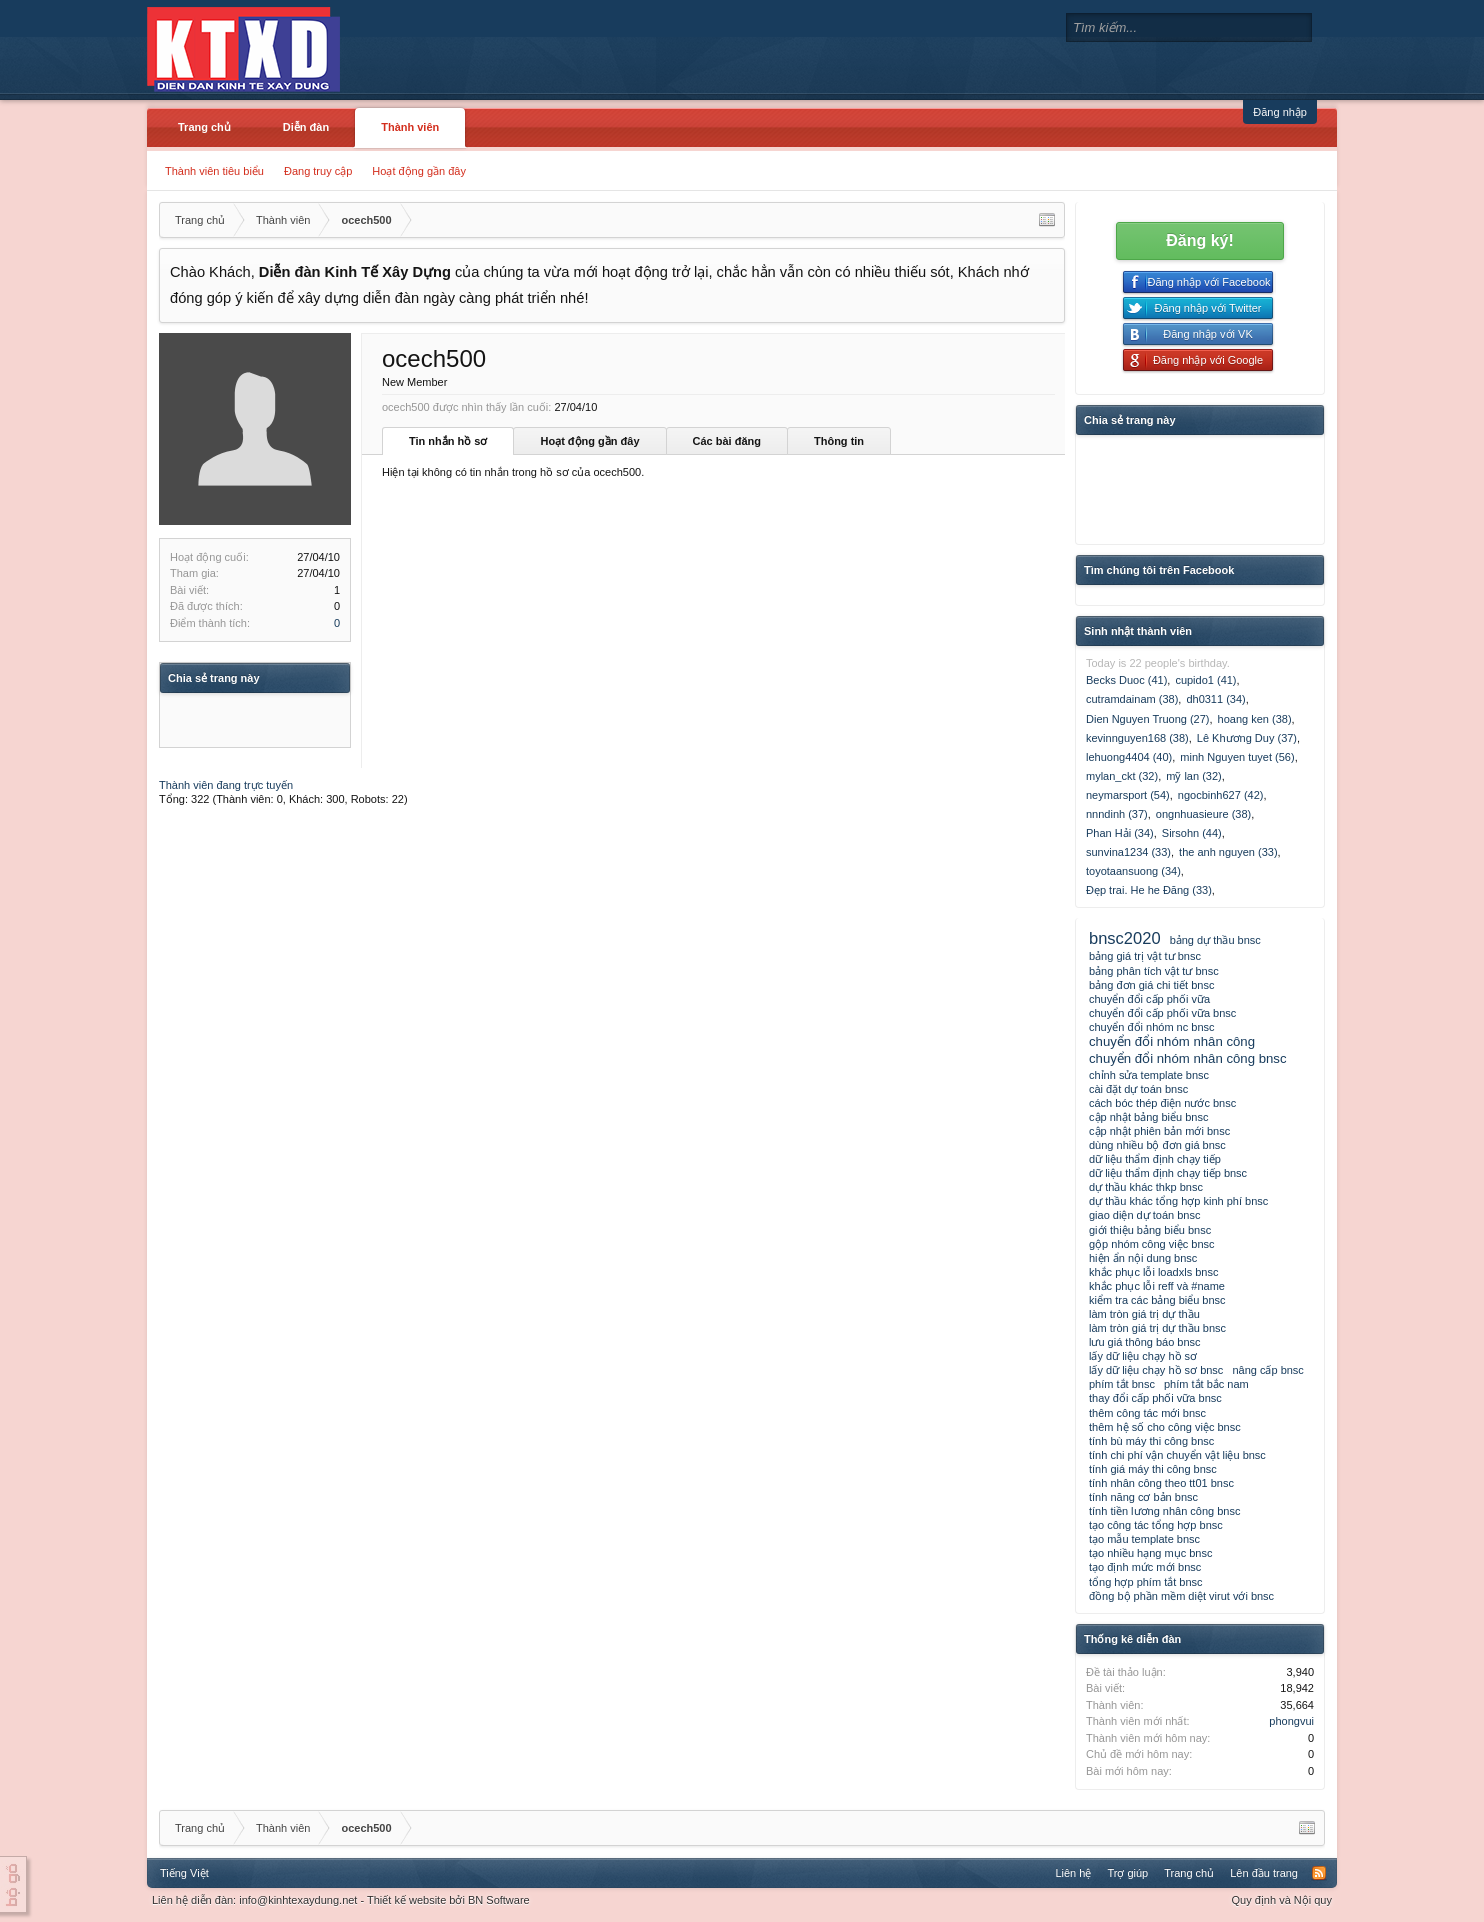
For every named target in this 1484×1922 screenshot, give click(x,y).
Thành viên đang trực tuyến (226, 785)
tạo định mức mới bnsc (1145, 1567)
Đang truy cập (318, 171)
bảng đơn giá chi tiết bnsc (1151, 985)
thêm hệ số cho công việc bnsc (1165, 1427)
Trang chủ (204, 127)
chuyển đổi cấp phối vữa (1149, 999)
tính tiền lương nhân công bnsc (1164, 1511)
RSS (1319, 1873)
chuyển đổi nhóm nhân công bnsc (1188, 1058)
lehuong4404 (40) (1129, 757)
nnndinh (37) (1117, 814)
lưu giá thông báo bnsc (1145, 1342)
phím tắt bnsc (1122, 1384)
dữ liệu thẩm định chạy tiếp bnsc (1168, 1173)
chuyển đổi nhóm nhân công (1172, 1041)
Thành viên (410, 127)
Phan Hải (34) (1120, 833)
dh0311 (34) (1215, 699)
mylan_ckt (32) (1122, 776)
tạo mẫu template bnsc (1144, 1539)
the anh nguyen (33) (1228, 852)
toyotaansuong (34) (1133, 871)
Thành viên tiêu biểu (214, 171)
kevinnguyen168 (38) (1137, 738)
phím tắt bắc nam (1206, 1384)
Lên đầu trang (1264, 1873)
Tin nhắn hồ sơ (448, 441)
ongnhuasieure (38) (1203, 814)
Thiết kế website (406, 1900)
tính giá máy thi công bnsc (1153, 1469)
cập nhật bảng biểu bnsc (1148, 1117)
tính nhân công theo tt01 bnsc (1161, 1483)
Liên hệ (1073, 1873)
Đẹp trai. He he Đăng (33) (1149, 890)
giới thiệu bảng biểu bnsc (1150, 1230)
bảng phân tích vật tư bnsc (1154, 971)
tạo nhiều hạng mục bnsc (1150, 1553)
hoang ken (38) (1255, 719)
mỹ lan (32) (1194, 776)
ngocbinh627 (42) (1221, 795)
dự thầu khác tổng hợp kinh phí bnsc (1178, 1201)
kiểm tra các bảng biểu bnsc (1157, 1300)
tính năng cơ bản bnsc (1143, 1497)
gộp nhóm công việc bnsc (1152, 1244)
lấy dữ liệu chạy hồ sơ (1143, 1356)
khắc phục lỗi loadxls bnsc (1153, 1272)
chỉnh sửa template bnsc (1149, 1075)
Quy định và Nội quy (1282, 1900)
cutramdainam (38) (1132, 699)
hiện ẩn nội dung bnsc (1143, 1258)
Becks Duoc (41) (1126, 680)
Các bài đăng (727, 441)
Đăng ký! (1200, 240)
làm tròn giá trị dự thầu (1144, 1314)
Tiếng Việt (184, 1873)
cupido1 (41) (1205, 680)
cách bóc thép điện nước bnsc (1162, 1103)
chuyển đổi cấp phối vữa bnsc (1162, 1013)
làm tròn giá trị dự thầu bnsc (1157, 1328)
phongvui (1291, 1721)
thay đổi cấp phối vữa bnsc (1155, 1398)
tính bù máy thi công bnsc (1151, 1441)
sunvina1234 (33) (1128, 852)
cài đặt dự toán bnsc (1138, 1089)
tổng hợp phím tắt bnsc (1146, 1582)
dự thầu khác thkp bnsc (1146, 1187)
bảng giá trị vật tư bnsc (1145, 956)
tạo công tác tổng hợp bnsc (1156, 1525)
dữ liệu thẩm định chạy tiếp (1155, 1159)
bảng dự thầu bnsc (1215, 940)
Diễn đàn (306, 127)
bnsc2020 (1125, 938)
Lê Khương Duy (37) (1247, 738)
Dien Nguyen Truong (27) (1148, 719)
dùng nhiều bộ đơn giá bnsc (1157, 1145)
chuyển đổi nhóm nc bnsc (1152, 1027)
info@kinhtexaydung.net (298, 1900)
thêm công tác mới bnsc (1147, 1413)
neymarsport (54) (1128, 795)
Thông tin (839, 441)
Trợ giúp (1127, 1873)
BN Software (499, 1900)
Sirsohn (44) (1192, 833)
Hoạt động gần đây (419, 171)
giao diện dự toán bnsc (1144, 1215)
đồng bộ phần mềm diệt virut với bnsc (1181, 1596)
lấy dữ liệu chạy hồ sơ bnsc (1156, 1370)
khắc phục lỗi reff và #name (1157, 1286)
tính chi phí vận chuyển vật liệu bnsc (1177, 1455)
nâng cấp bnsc (1267, 1370)
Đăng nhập (1280, 112)
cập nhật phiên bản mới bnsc (1159, 1131)
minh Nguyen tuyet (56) (1237, 757)
